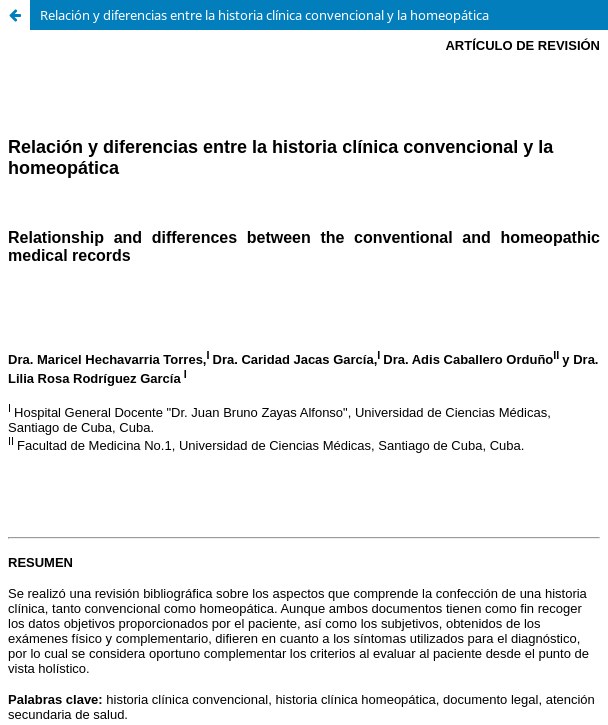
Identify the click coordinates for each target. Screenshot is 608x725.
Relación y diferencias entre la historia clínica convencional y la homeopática (264, 15)
